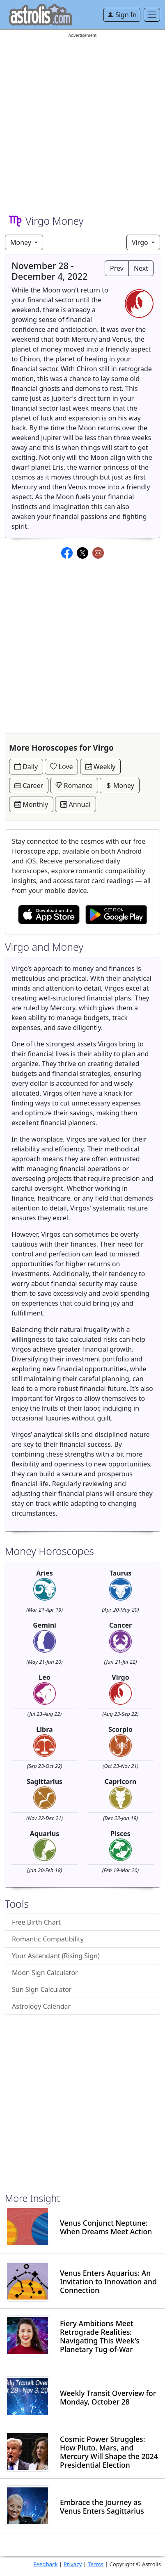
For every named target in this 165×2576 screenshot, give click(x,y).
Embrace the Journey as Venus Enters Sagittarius (102, 2506)
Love (61, 766)
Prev (117, 268)
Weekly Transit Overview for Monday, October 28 (108, 2397)
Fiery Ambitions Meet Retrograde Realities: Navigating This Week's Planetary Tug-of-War (100, 2336)
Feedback (45, 2564)
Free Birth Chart (36, 1922)
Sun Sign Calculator (41, 1989)
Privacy (73, 2564)
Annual (75, 804)
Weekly (100, 766)
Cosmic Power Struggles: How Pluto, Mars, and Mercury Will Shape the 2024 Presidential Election (109, 2452)
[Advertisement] (82, 121)
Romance (73, 785)
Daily (26, 766)
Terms (95, 2564)
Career (28, 785)
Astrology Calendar (41, 2006)
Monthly (31, 804)
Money (21, 242)
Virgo (141, 242)
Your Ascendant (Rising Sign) (56, 1955)
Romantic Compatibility (48, 1938)
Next (141, 268)
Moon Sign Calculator (45, 1972)
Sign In (122, 14)
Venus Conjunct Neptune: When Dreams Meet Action (106, 2227)
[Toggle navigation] (152, 15)
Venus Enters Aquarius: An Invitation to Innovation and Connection (108, 2282)
